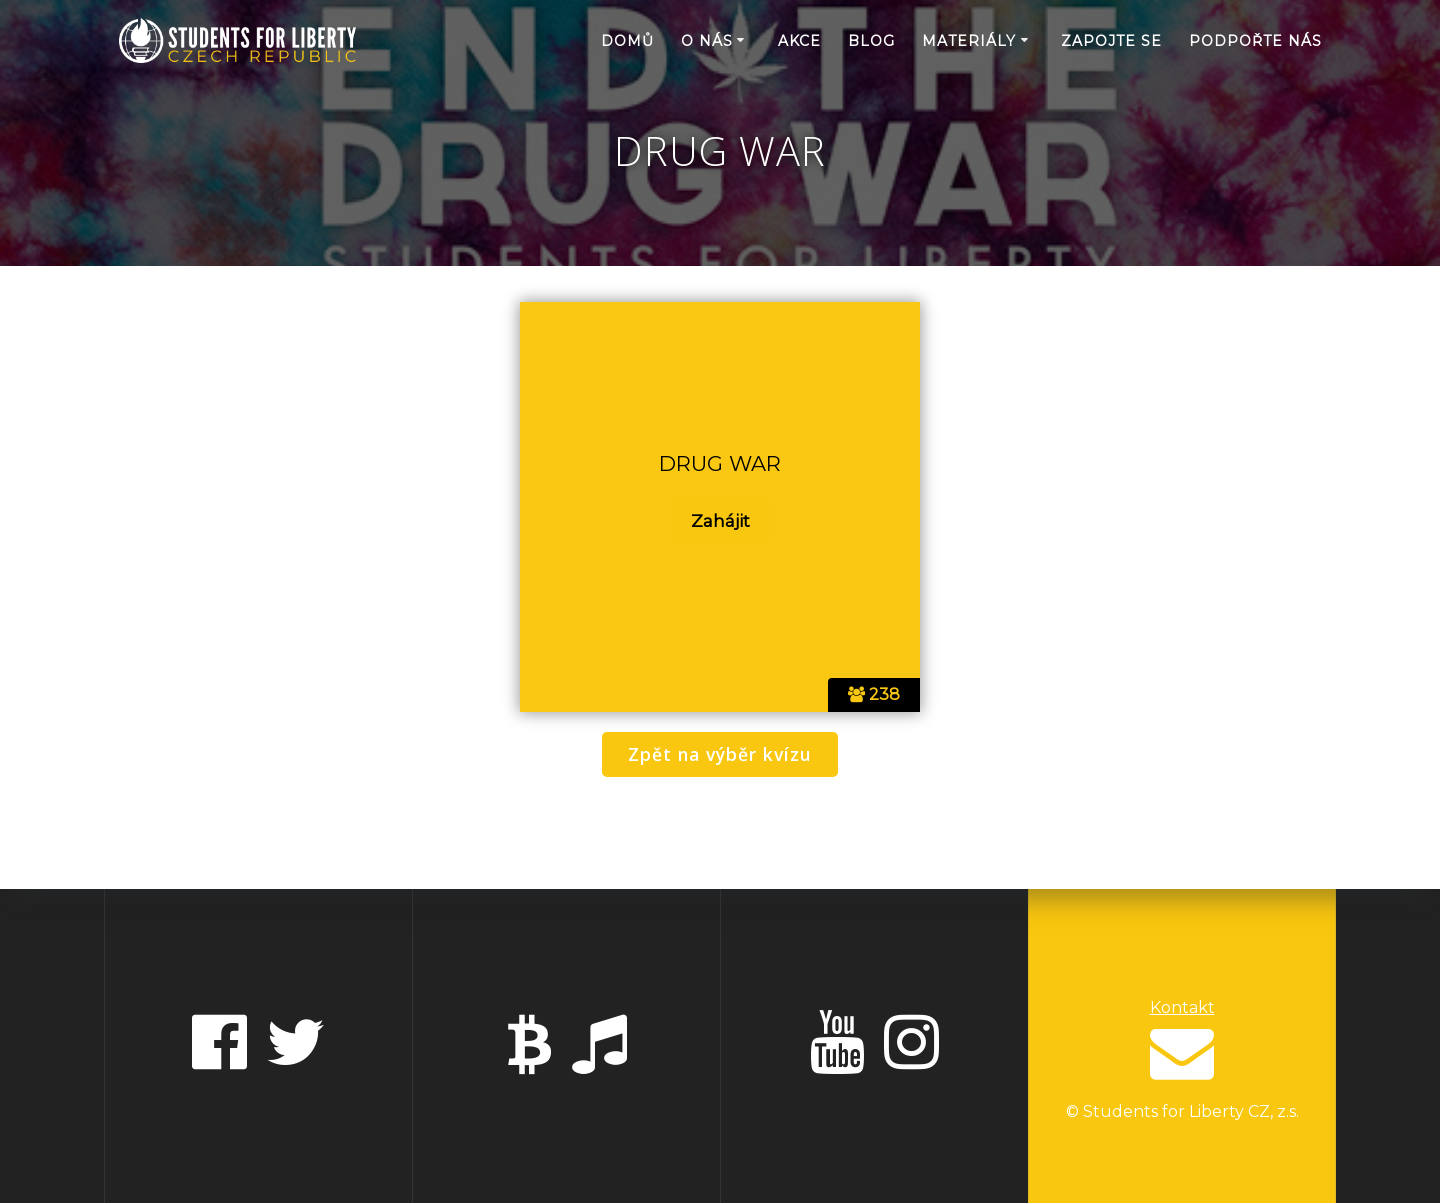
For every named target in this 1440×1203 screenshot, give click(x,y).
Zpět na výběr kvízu (720, 754)
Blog (871, 41)
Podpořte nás (1255, 41)
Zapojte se (1111, 41)
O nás (707, 41)
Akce (799, 41)
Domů (627, 41)
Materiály (969, 41)
